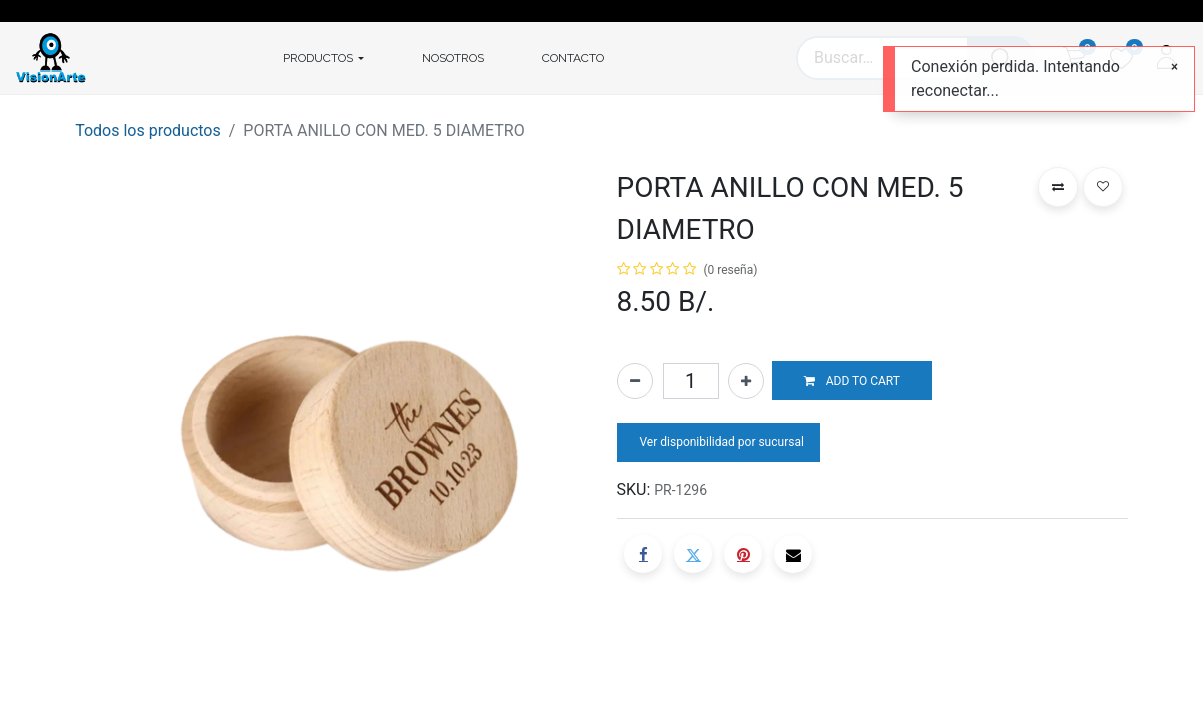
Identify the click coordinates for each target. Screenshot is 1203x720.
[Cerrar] (1174, 67)
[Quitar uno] (635, 381)
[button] (852, 381)
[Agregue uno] (746, 381)
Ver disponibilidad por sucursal (720, 442)
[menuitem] (453, 58)
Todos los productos (148, 130)
